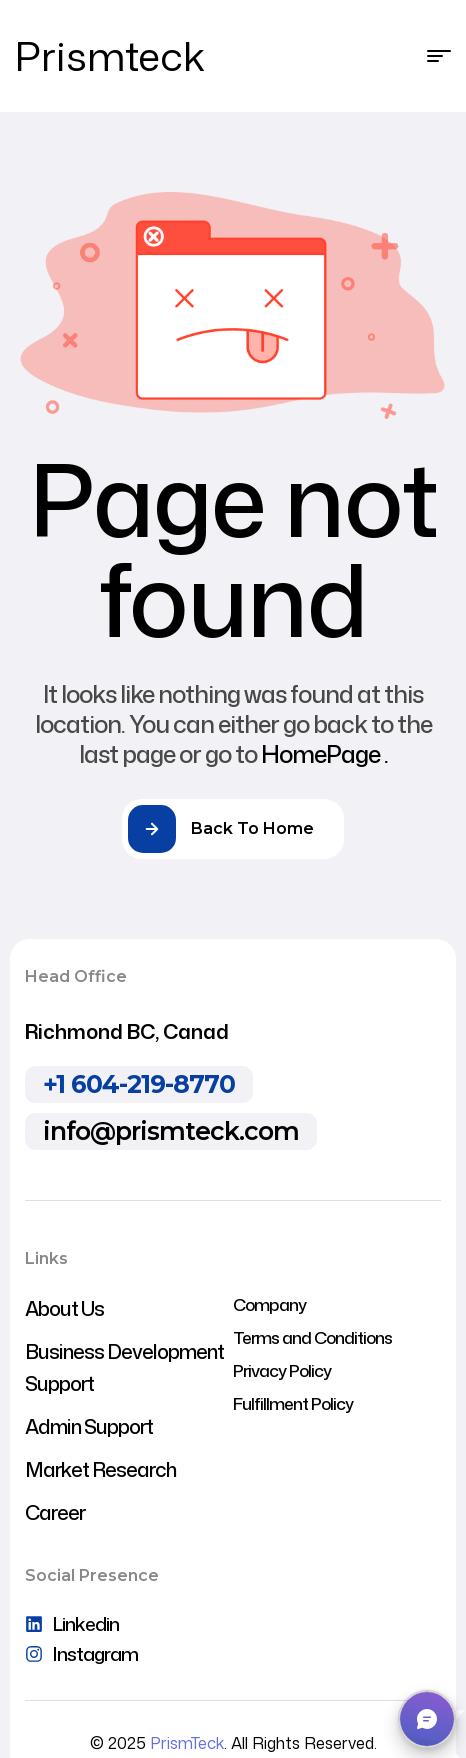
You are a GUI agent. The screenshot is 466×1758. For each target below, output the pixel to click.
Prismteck (110, 55)
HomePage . (324, 754)
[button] (427, 1719)
